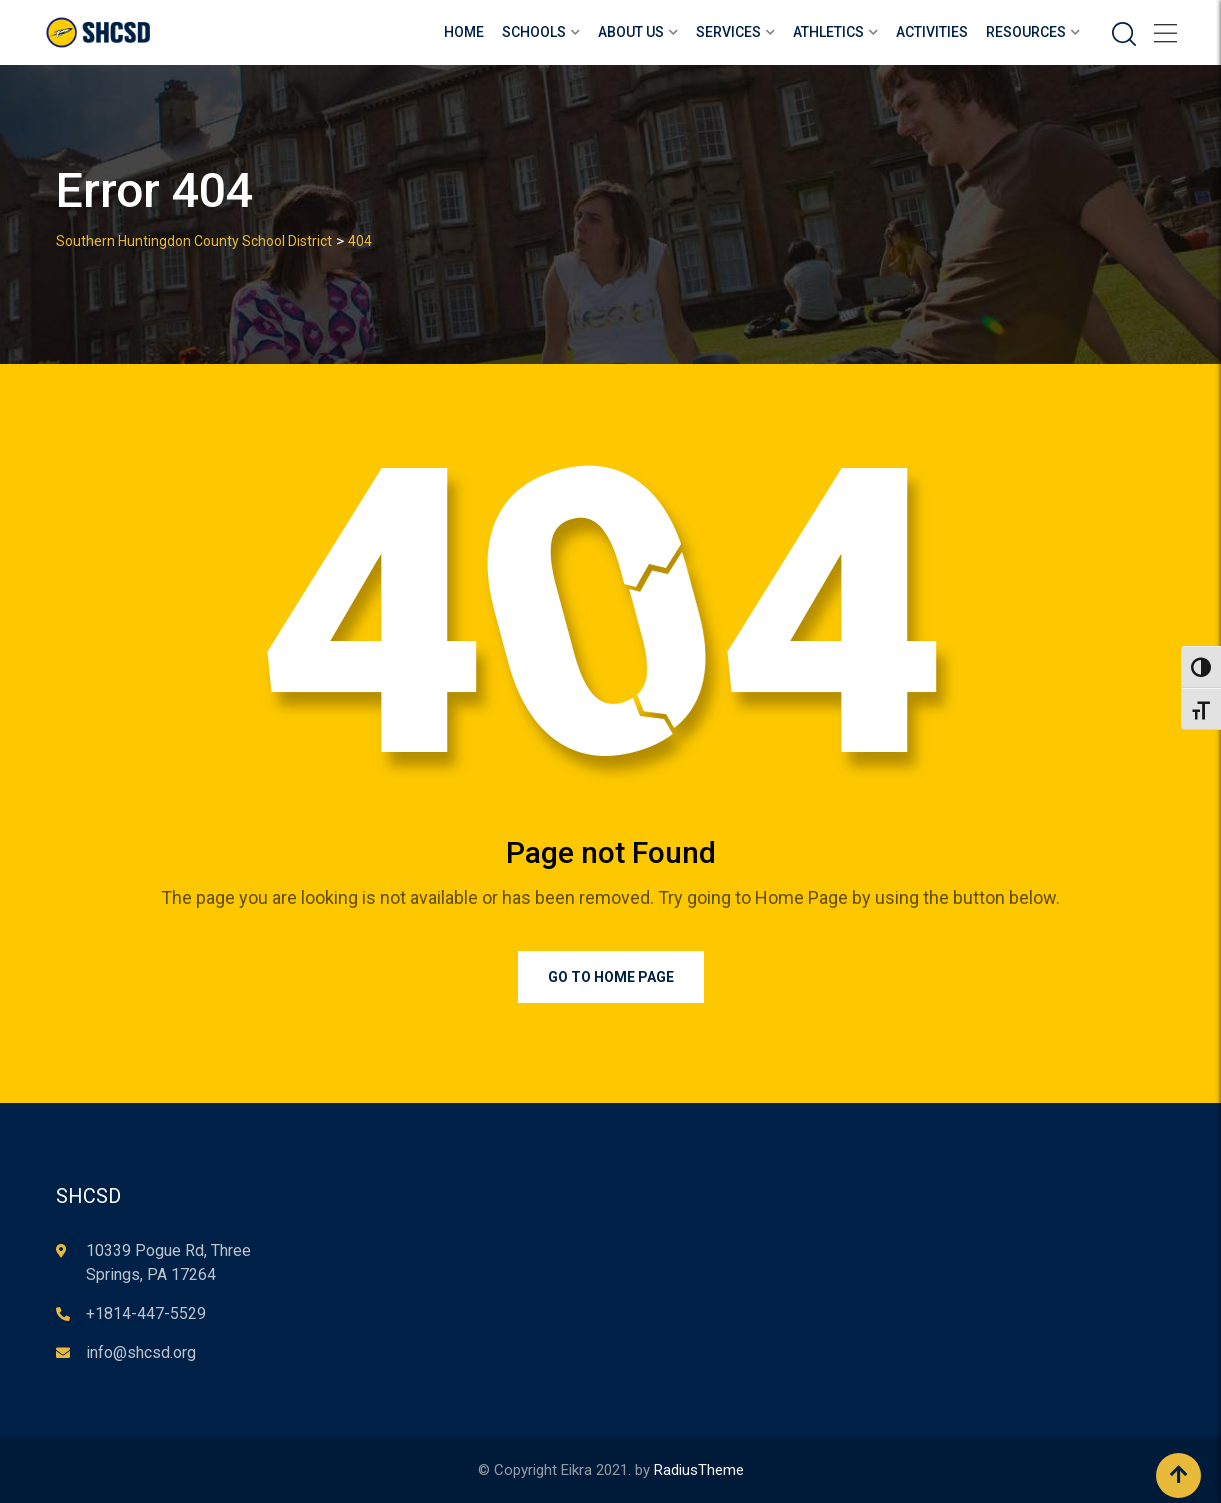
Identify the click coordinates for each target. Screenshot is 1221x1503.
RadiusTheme (699, 1470)
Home (464, 32)
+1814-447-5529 (146, 1313)
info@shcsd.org (141, 1352)
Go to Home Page (611, 977)
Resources (1026, 32)
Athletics (828, 32)
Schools (534, 32)
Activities (932, 32)
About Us (631, 32)
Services (728, 32)
